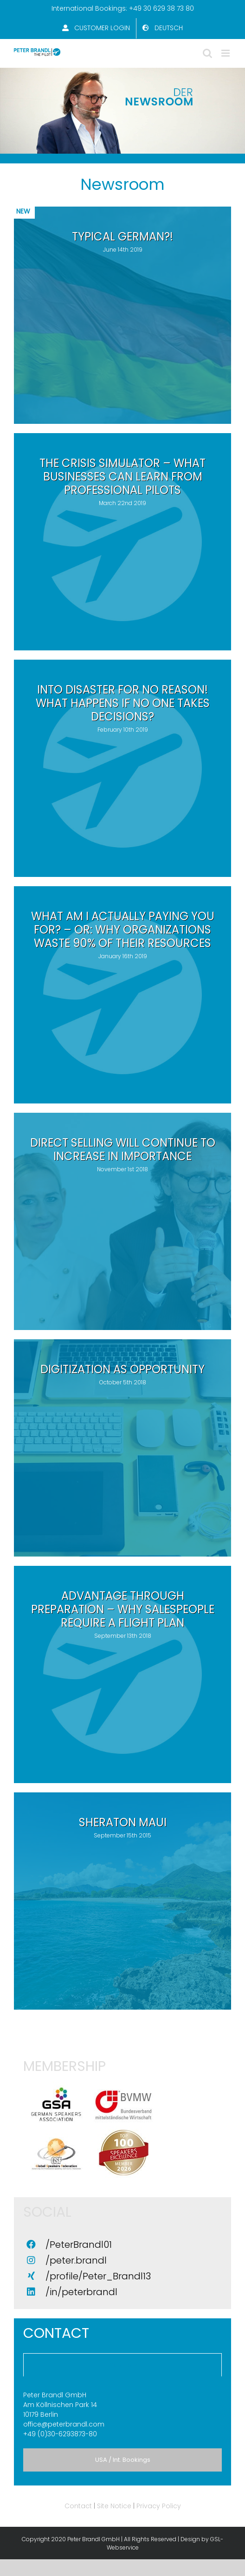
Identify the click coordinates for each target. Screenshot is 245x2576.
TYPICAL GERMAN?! (122, 236)
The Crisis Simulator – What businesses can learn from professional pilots (122, 476)
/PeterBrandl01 (78, 2244)
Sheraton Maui (123, 1822)
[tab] (122, 2365)
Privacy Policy (158, 2506)
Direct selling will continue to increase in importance (122, 1149)
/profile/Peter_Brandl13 (98, 2276)
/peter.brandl (76, 2260)
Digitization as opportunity (122, 1369)
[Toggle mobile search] (207, 53)
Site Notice (114, 2506)
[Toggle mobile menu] (226, 53)
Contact (78, 2506)
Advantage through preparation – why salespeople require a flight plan (122, 1609)
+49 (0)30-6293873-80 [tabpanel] (122, 2414)
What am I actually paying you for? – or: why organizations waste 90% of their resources (122, 929)
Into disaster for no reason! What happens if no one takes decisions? (123, 703)
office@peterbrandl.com (63, 2424)
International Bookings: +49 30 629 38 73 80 (123, 8)
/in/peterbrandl (81, 2291)
